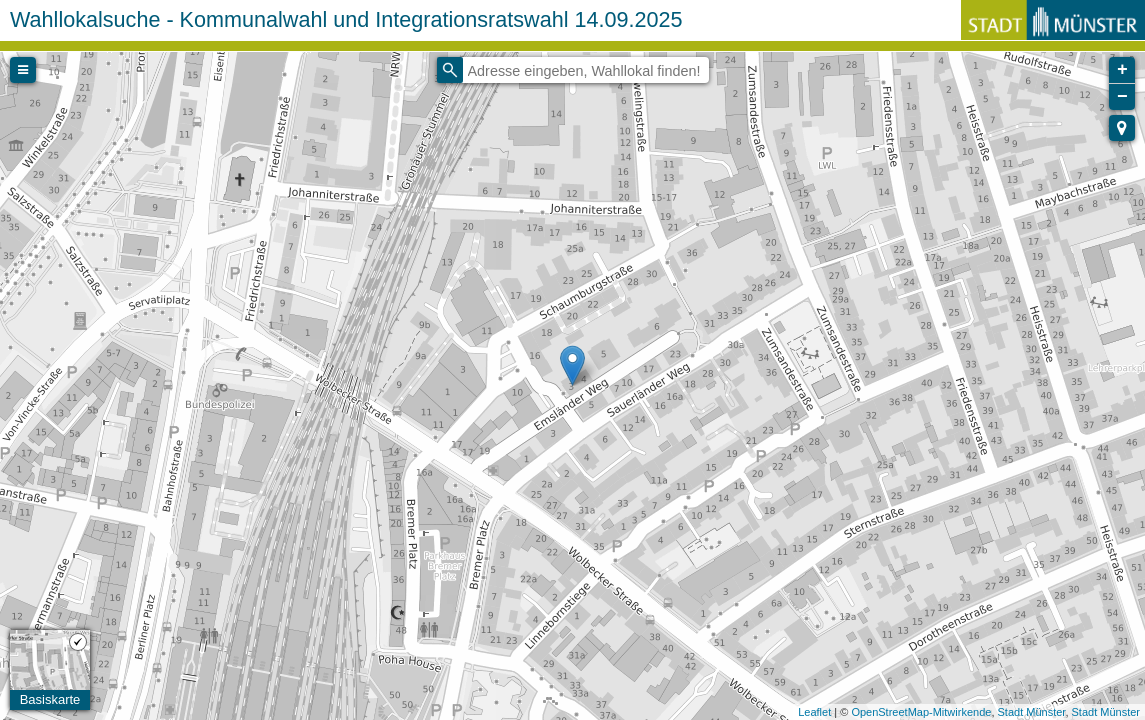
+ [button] (1122, 70)
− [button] (1122, 97)
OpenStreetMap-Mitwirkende (921, 712)
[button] (1122, 128)
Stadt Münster (1032, 712)
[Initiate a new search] (450, 70)
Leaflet (814, 712)
